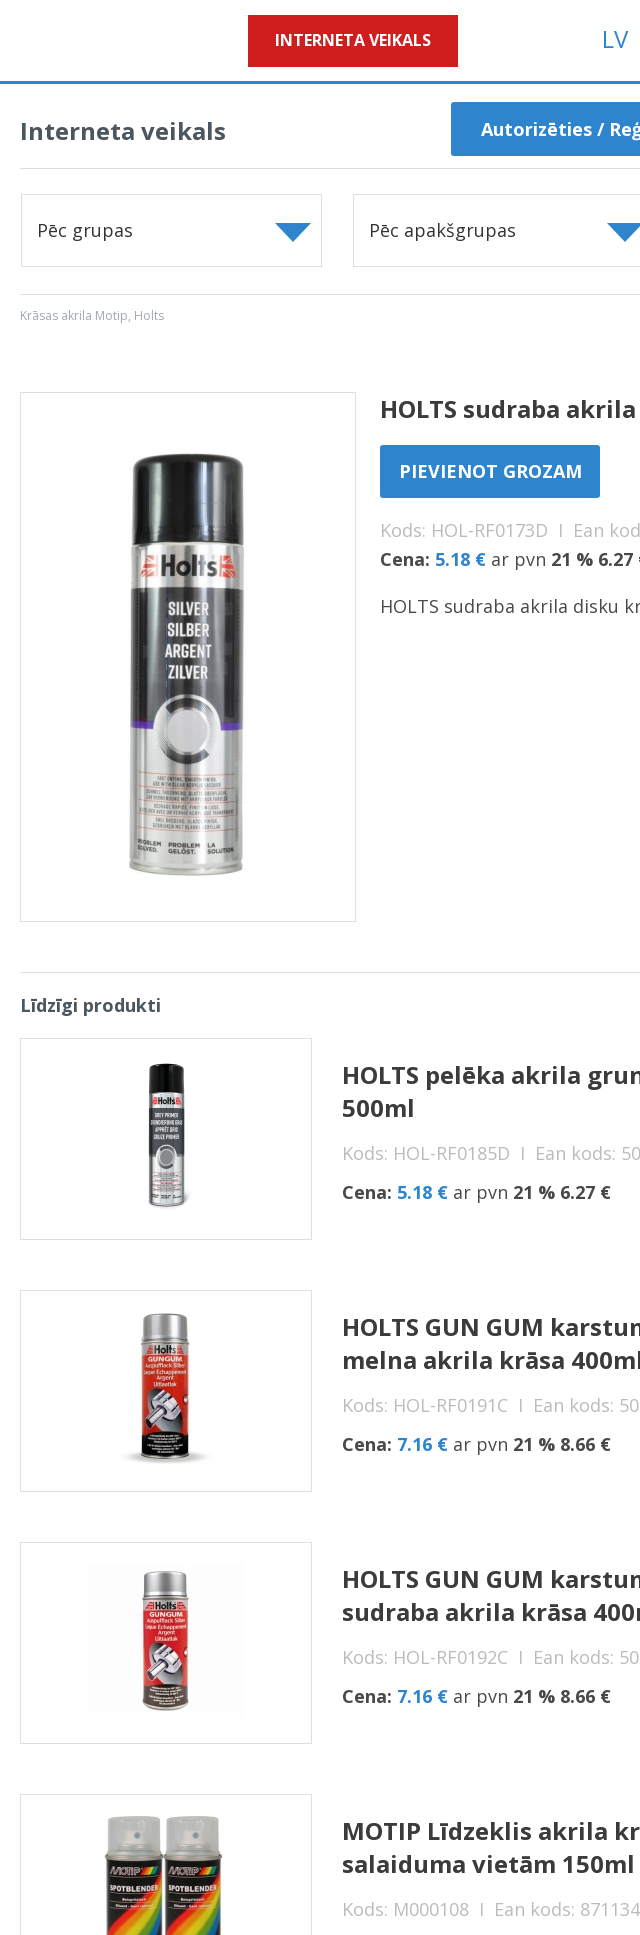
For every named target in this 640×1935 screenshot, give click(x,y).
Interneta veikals (353, 40)
